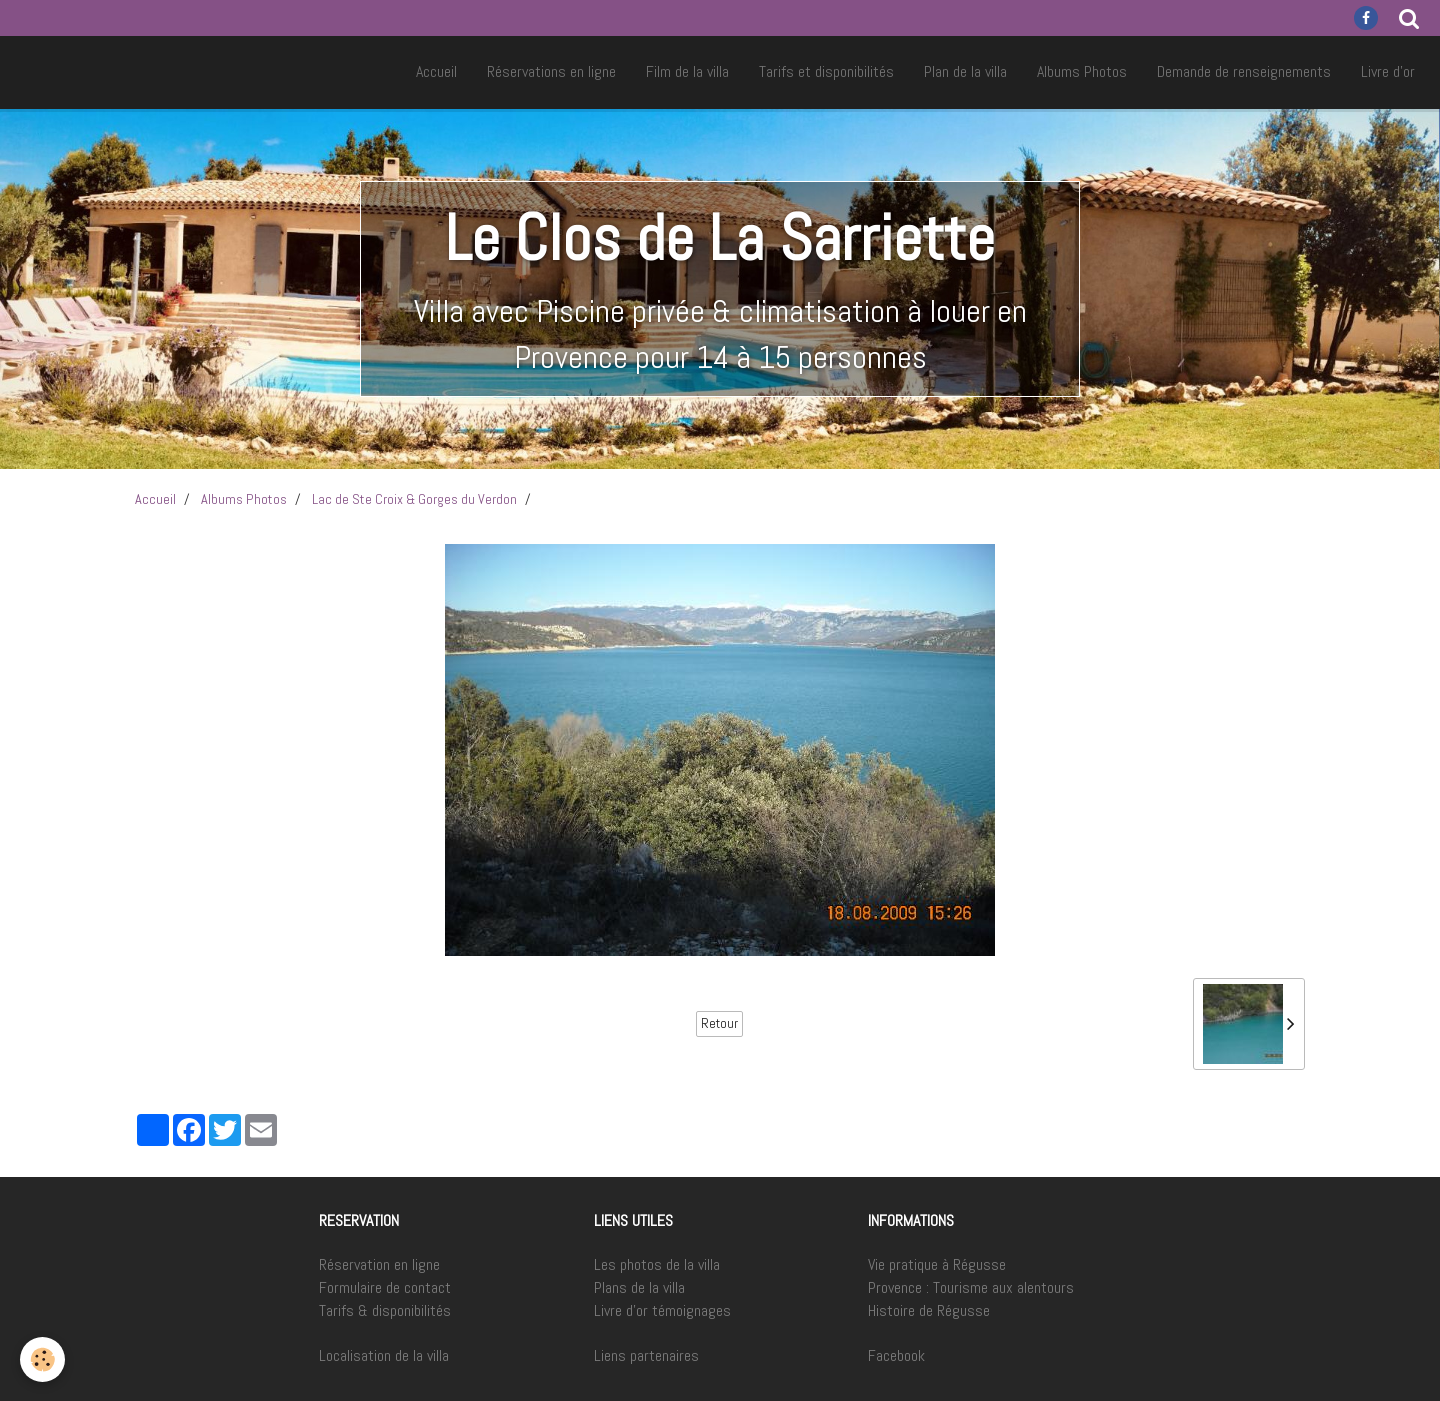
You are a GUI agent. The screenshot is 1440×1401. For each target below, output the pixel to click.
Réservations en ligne (551, 71)
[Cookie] (42, 1359)
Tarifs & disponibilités (385, 1310)
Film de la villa (687, 71)
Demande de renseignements (1244, 71)
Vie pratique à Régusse (937, 1264)
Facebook (896, 1355)
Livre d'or (1388, 71)
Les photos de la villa (657, 1264)
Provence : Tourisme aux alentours (971, 1287)
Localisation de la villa (384, 1355)
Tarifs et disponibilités (826, 71)
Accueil (436, 71)
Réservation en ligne (379, 1264)
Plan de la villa (965, 71)
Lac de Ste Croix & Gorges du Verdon (414, 499)
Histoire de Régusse (929, 1310)
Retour (719, 1023)
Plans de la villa (639, 1287)
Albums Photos (1082, 71)
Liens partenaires (646, 1355)
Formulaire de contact (385, 1287)
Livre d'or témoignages (662, 1310)
